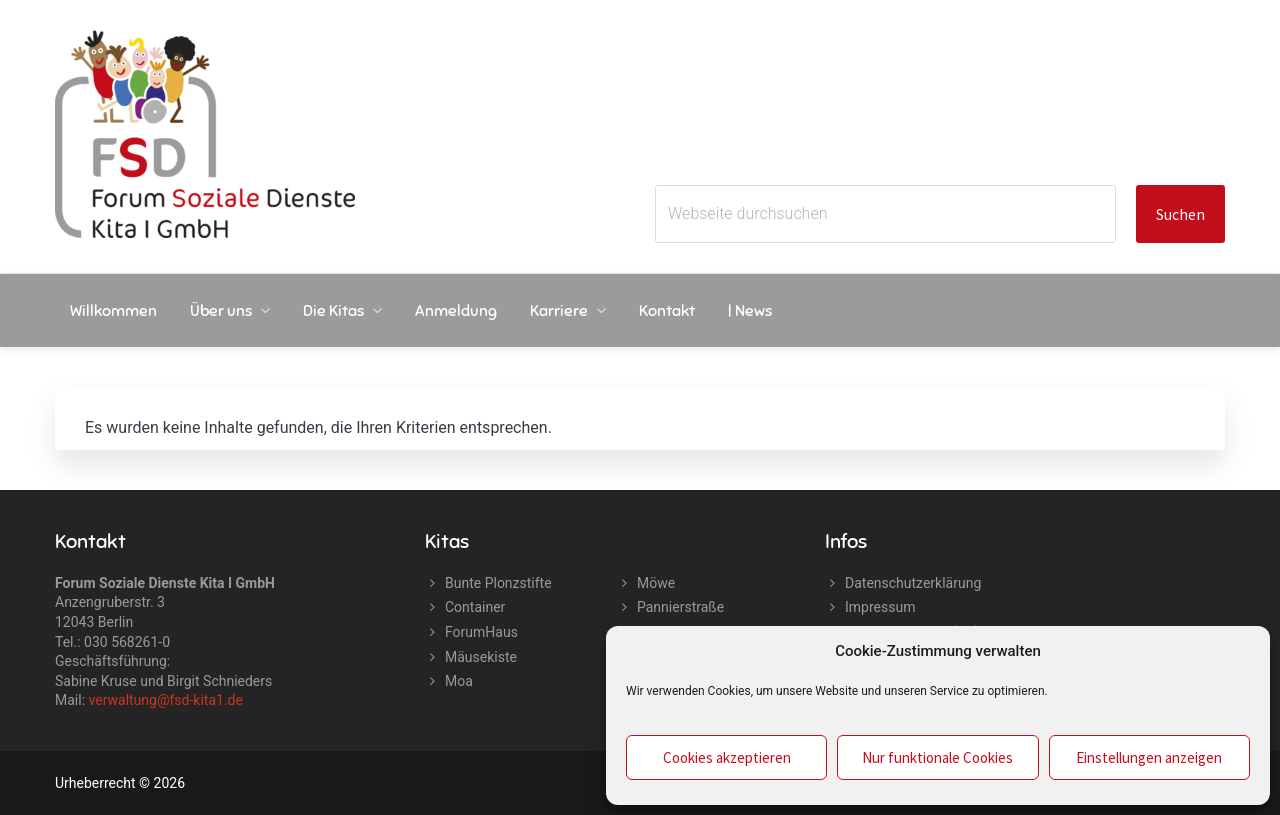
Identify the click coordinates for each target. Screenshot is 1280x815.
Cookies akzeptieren (727, 757)
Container (475, 607)
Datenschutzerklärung (913, 583)
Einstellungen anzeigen (1149, 757)
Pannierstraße (680, 607)
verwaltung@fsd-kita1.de (166, 700)
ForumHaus (481, 632)
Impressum (880, 607)
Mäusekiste (481, 657)
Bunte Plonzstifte (498, 583)
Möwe (656, 583)
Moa (459, 681)
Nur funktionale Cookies (937, 757)
